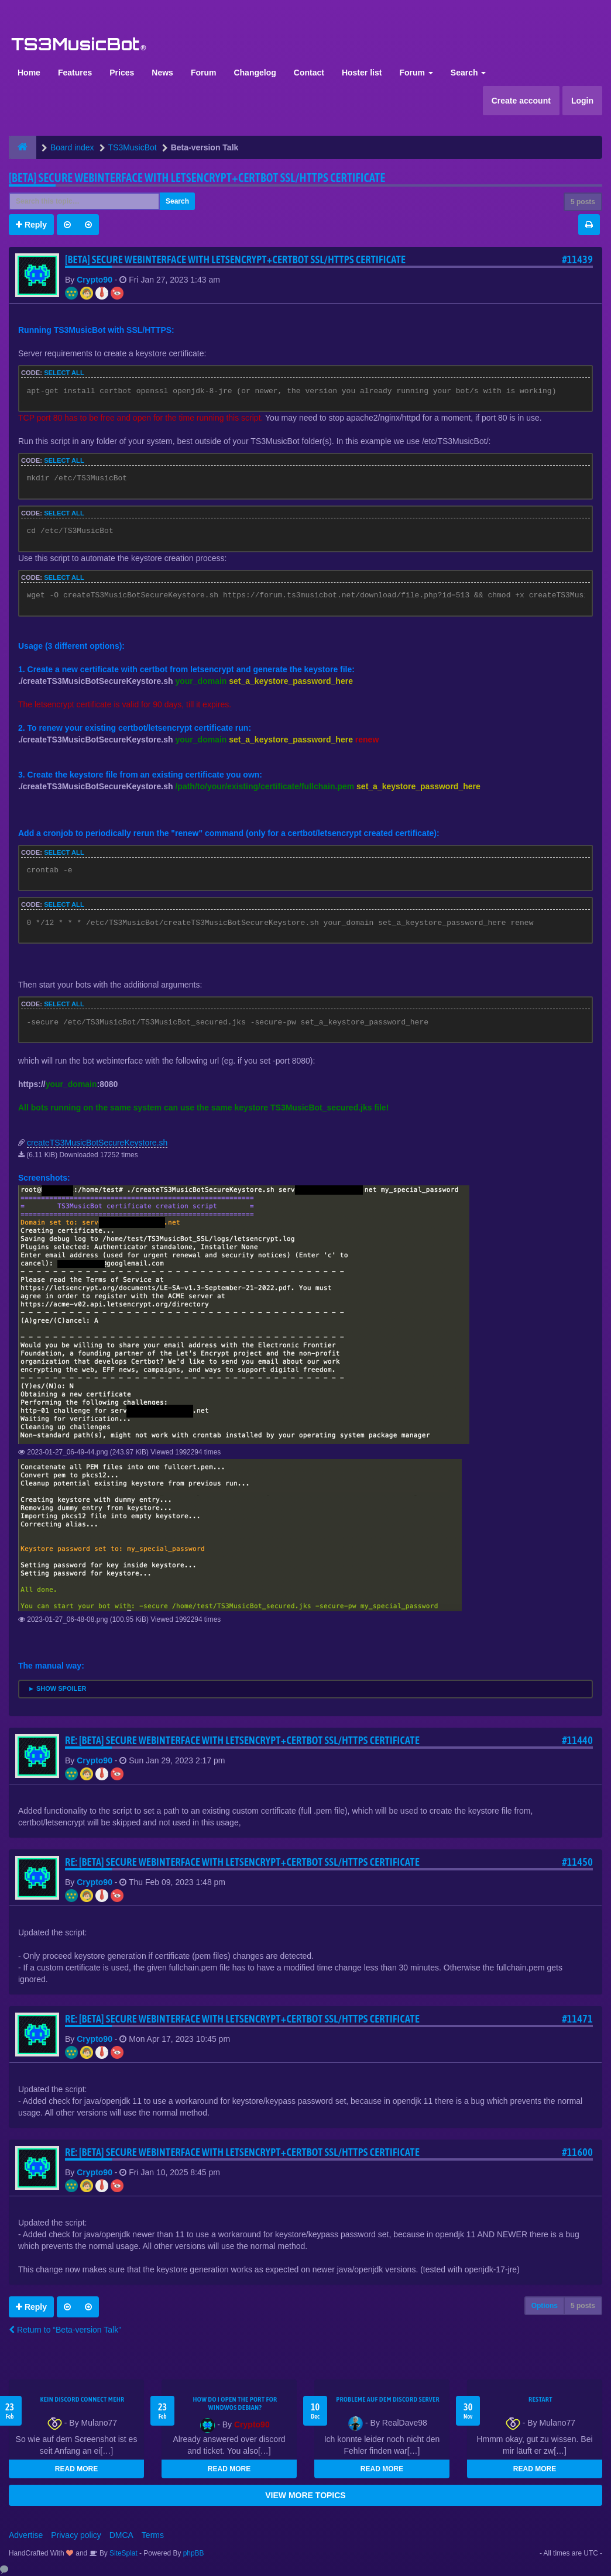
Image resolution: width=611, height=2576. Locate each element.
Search (468, 72)
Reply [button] (31, 224)
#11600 (577, 2152)
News (162, 72)
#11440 (577, 1740)
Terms (153, 2535)
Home (29, 72)
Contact (309, 72)
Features (75, 72)
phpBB (193, 2553)
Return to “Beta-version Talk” (65, 2329)
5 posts (583, 202)
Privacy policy (76, 2535)
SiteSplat (123, 2553)
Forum (204, 72)
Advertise (26, 2535)
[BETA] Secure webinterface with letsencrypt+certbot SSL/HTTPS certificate (197, 177)
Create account (521, 100)
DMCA (121, 2535)
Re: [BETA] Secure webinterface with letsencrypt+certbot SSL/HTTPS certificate (242, 1740)
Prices (121, 72)
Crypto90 (94, 279)
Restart (540, 2399)
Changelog (255, 72)
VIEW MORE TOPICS (305, 2495)
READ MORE (76, 2469)
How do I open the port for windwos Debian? (235, 2403)
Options (544, 2306)
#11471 (577, 2019)
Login (582, 100)
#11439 (577, 259)
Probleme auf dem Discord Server (388, 2399)
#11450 (577, 1862)
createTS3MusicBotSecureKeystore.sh (97, 1142)
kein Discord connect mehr (82, 2399)
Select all (64, 372)
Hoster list (362, 72)
